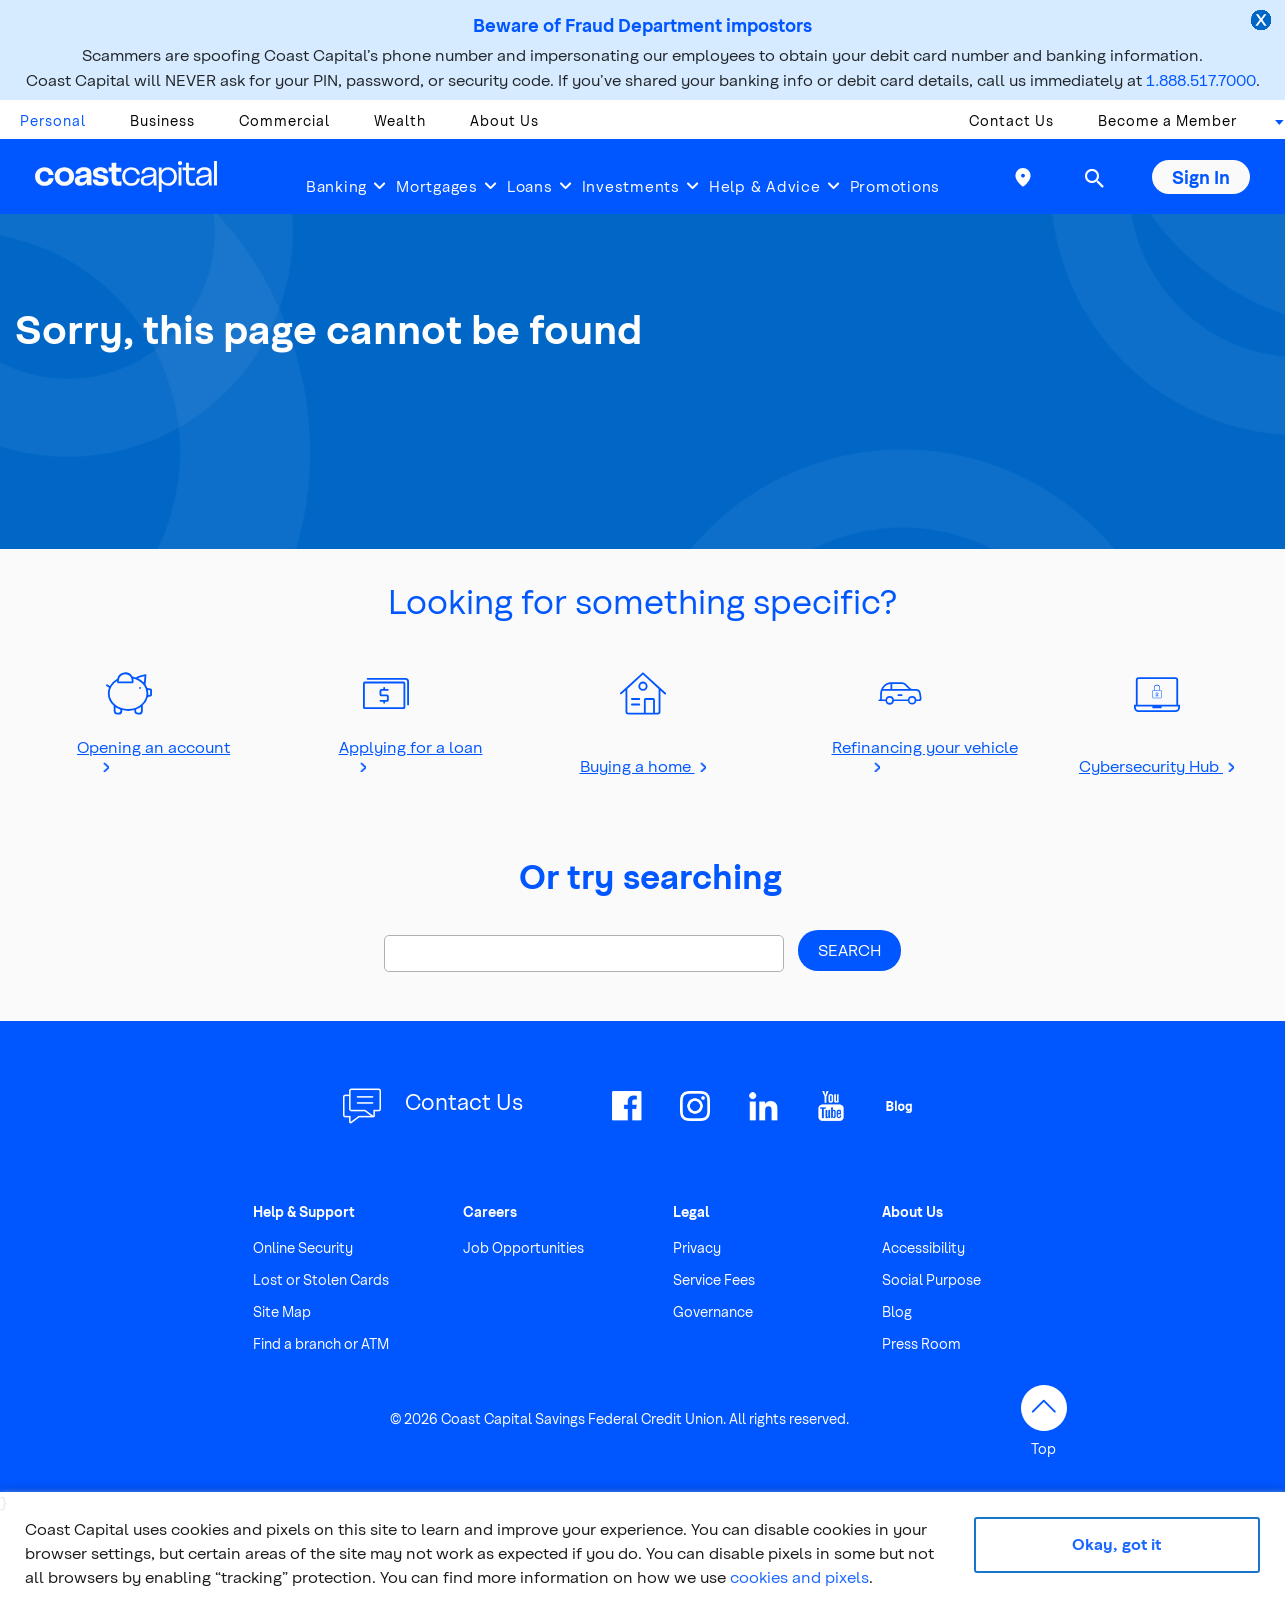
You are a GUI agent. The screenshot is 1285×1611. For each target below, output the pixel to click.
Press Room (921, 1343)
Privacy (697, 1247)
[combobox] (1273, 126)
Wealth (400, 120)
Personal (53, 120)
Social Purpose (931, 1279)
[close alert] (1263, 22)
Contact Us (1011, 120)
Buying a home (637, 765)
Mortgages (437, 186)
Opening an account (153, 746)
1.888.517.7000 (1201, 79)
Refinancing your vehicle (925, 746)
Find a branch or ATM (321, 1343)
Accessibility (923, 1247)
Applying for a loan (411, 746)
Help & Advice (765, 186)
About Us (504, 120)
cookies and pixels (799, 1576)
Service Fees (714, 1279)
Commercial (284, 120)
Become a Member (1167, 120)
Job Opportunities (523, 1247)
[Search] (584, 953)
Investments (631, 186)
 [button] (1094, 178)
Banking (336, 186)
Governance (713, 1311)
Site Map (282, 1311)
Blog (897, 1311)
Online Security (303, 1247)
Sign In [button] (1201, 176)
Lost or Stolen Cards (321, 1279)
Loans (530, 186)
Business (162, 120)
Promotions (895, 186)
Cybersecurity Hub (1151, 765)
